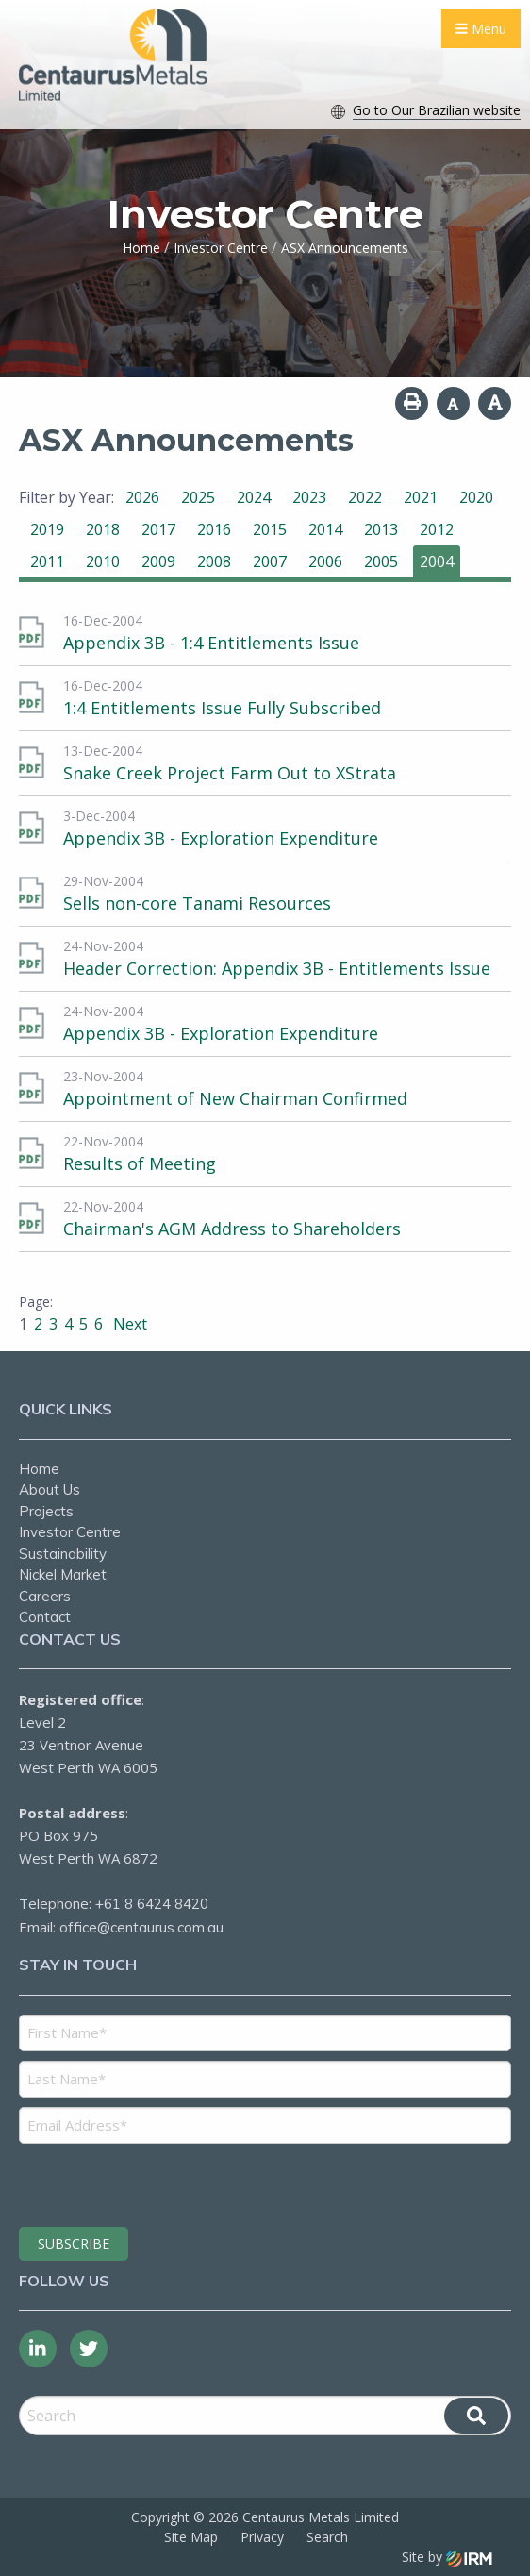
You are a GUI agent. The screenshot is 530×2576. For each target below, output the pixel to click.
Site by (447, 2557)
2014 (325, 529)
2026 (142, 497)
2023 (309, 497)
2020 (476, 497)
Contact (45, 1617)
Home (39, 1469)
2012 (437, 529)
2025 (198, 497)
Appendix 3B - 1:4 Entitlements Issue (211, 642)
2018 (103, 529)
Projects (46, 1511)
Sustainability (63, 1554)
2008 (214, 561)
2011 (47, 561)
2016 (214, 529)
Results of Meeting (139, 1163)
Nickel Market (63, 1574)
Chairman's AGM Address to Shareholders (232, 1228)
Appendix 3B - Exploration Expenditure (220, 838)
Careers (45, 1596)
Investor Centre (70, 1532)
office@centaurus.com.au (141, 1927)
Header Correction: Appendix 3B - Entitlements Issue (276, 968)
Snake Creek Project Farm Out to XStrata (229, 772)
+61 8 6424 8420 (151, 1904)
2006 (325, 561)
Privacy (262, 2537)
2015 (270, 529)
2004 (437, 561)
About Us (49, 1489)
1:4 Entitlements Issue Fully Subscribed (222, 707)
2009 (158, 561)
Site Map (191, 2537)
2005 (381, 561)
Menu (480, 29)
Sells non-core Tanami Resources (197, 903)
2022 (365, 497)
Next (128, 1323)
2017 (158, 529)
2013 (381, 529)
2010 (103, 561)
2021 (421, 497)
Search (327, 2537)
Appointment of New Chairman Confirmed (235, 1098)
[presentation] (133, 2182)
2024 (254, 497)
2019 (47, 529)
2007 (270, 561)
